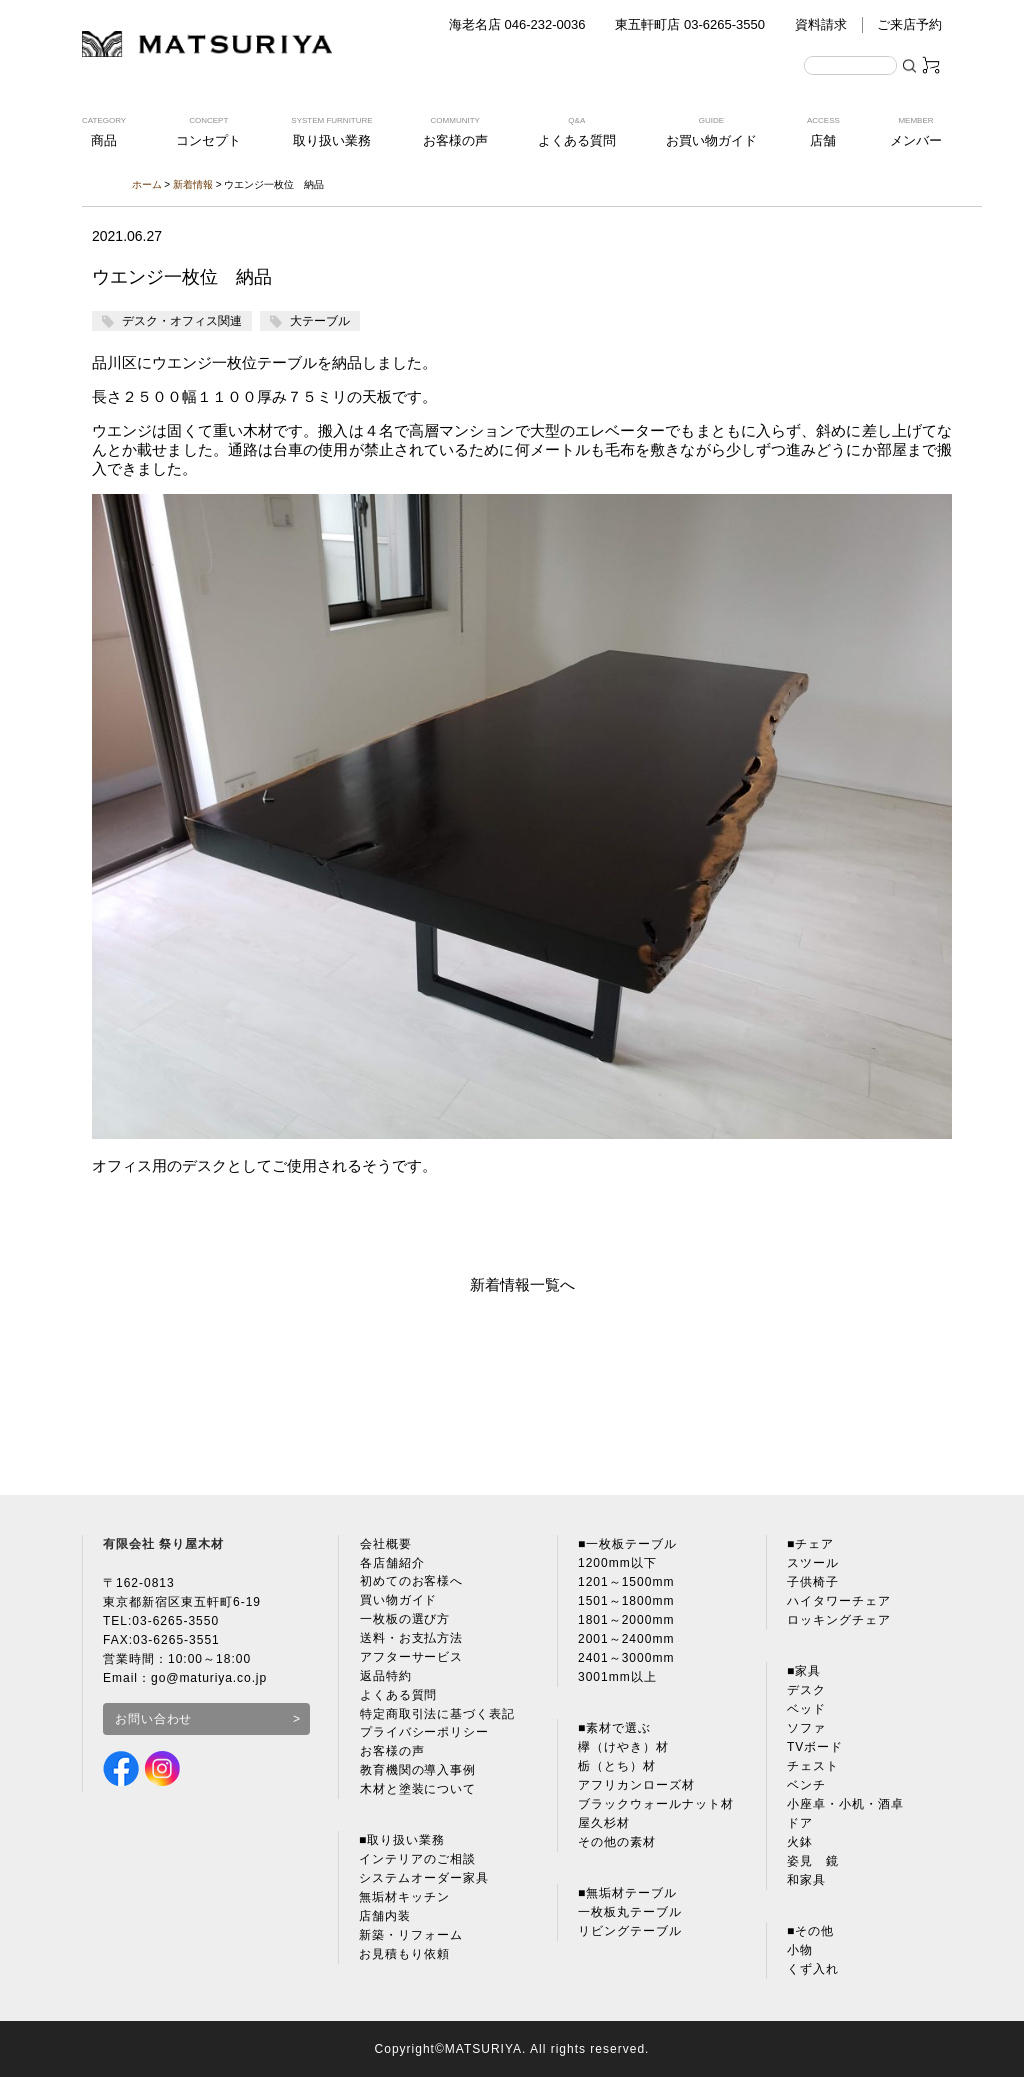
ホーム (147, 184)
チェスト (813, 1766)
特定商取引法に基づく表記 (437, 1715)
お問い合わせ (154, 1719)
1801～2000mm (626, 1620)
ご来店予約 (909, 24)
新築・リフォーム (411, 1937)
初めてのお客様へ (411, 1582)
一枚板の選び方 (404, 1620)
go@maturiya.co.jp (209, 1678)
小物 (800, 1950)
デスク (806, 1690)
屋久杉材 (604, 1823)
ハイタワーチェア (839, 1601)
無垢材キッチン (404, 1899)
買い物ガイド (398, 1601)
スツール (813, 1563)
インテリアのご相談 (417, 1861)
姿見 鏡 (813, 1861)
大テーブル (320, 321)
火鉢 (800, 1842)
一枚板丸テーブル (630, 1912)
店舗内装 (385, 1918)
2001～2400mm (626, 1639)
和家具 (806, 1880)
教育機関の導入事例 (417, 1772)
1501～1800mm (626, 1601)
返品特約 (385, 1677)
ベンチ (806, 1785)
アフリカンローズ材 (636, 1785)
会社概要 (385, 1544)
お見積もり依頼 (404, 1956)
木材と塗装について (417, 1791)
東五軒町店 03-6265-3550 (690, 24)
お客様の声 (391, 1753)
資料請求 (821, 24)
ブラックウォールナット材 (656, 1804)
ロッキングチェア (839, 1620)
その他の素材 (617, 1842)
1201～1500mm (626, 1582)
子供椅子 (813, 1582)
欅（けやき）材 (623, 1747)
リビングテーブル (630, 1931)
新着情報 (193, 184)
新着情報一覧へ (522, 1284)
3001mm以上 (617, 1677)
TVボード (815, 1747)
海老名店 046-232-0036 (517, 24)
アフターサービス (411, 1658)
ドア (800, 1823)
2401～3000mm (626, 1658)
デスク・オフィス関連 (182, 321)
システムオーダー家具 (424, 1880)
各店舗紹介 (391, 1563)
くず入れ (813, 1969)
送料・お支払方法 (411, 1639)
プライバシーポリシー (424, 1734)
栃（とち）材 (617, 1766)
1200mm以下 (617, 1563)
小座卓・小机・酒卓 (845, 1804)
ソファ (806, 1728)
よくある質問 (398, 1696)
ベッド (806, 1709)
